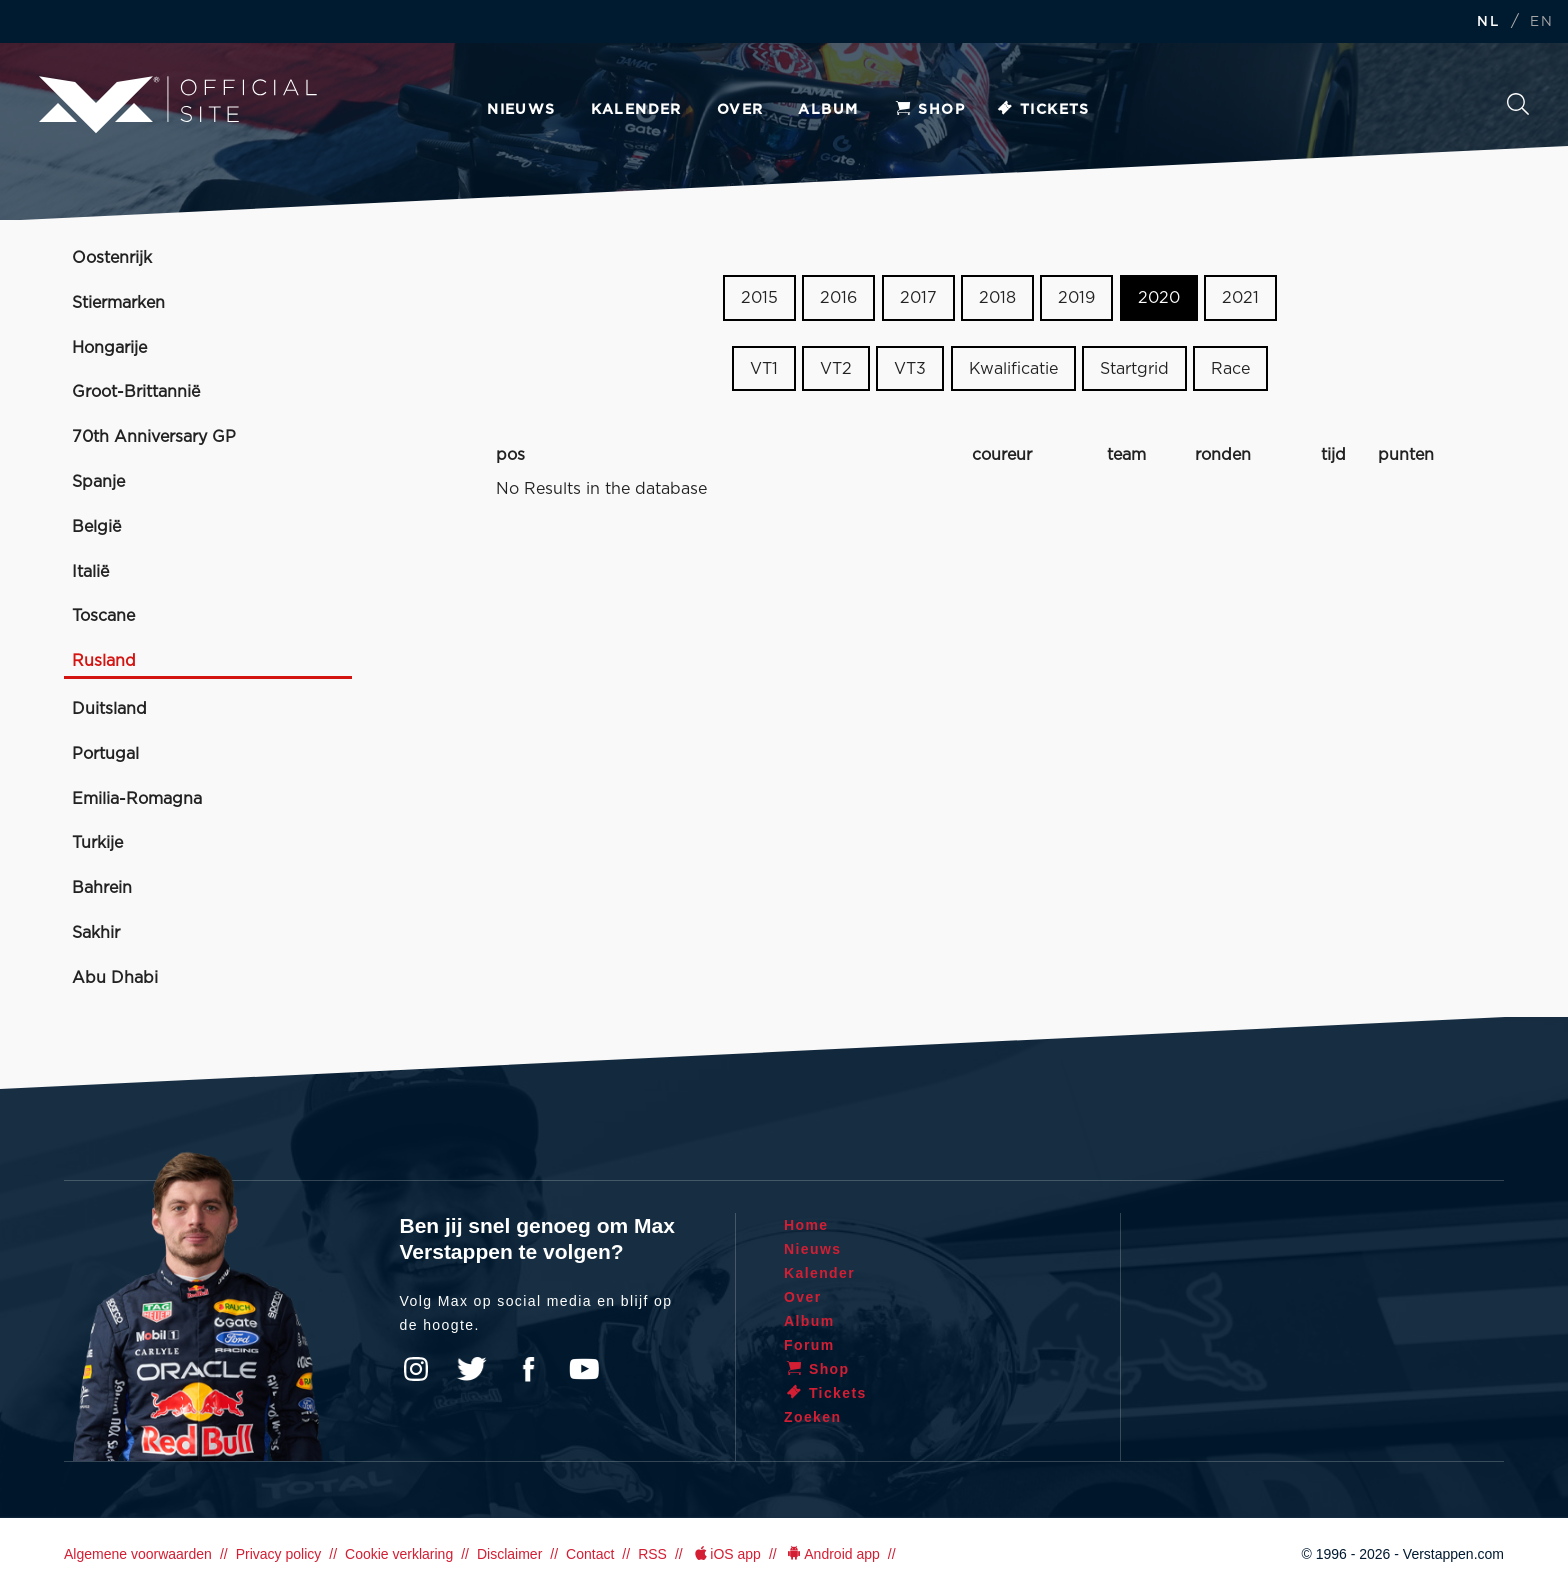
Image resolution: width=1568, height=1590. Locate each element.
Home (806, 1225)
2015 (759, 298)
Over (740, 110)
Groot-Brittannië (136, 392)
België (96, 527)
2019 (1076, 298)
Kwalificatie (1013, 369)
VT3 (910, 369)
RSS (652, 1554)
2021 (1240, 298)
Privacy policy (279, 1554)
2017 (918, 298)
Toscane (103, 616)
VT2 (836, 369)
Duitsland (109, 709)
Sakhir (96, 933)
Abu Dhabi (115, 978)
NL (1488, 22)
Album (828, 110)
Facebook (528, 1369)
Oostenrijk (112, 258)
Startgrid (1134, 369)
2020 (1159, 298)
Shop (929, 110)
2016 (838, 298)
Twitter (472, 1369)
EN (1541, 22)
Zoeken (1518, 104)
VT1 (764, 369)
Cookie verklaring (399, 1554)
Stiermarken (118, 303)
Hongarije (109, 348)
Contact (590, 1554)
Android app (832, 1554)
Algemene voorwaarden (138, 1554)
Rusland (104, 661)
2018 (997, 298)
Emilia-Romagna (137, 799)
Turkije (97, 843)
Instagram (416, 1369)
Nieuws (521, 110)
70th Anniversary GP (154, 437)
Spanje (98, 482)
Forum (809, 1345)
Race (1230, 369)
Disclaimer (509, 1554)
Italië (90, 572)
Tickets (1042, 110)
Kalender (636, 110)
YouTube (584, 1369)
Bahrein (102, 888)
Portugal (105, 754)
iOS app (726, 1554)
